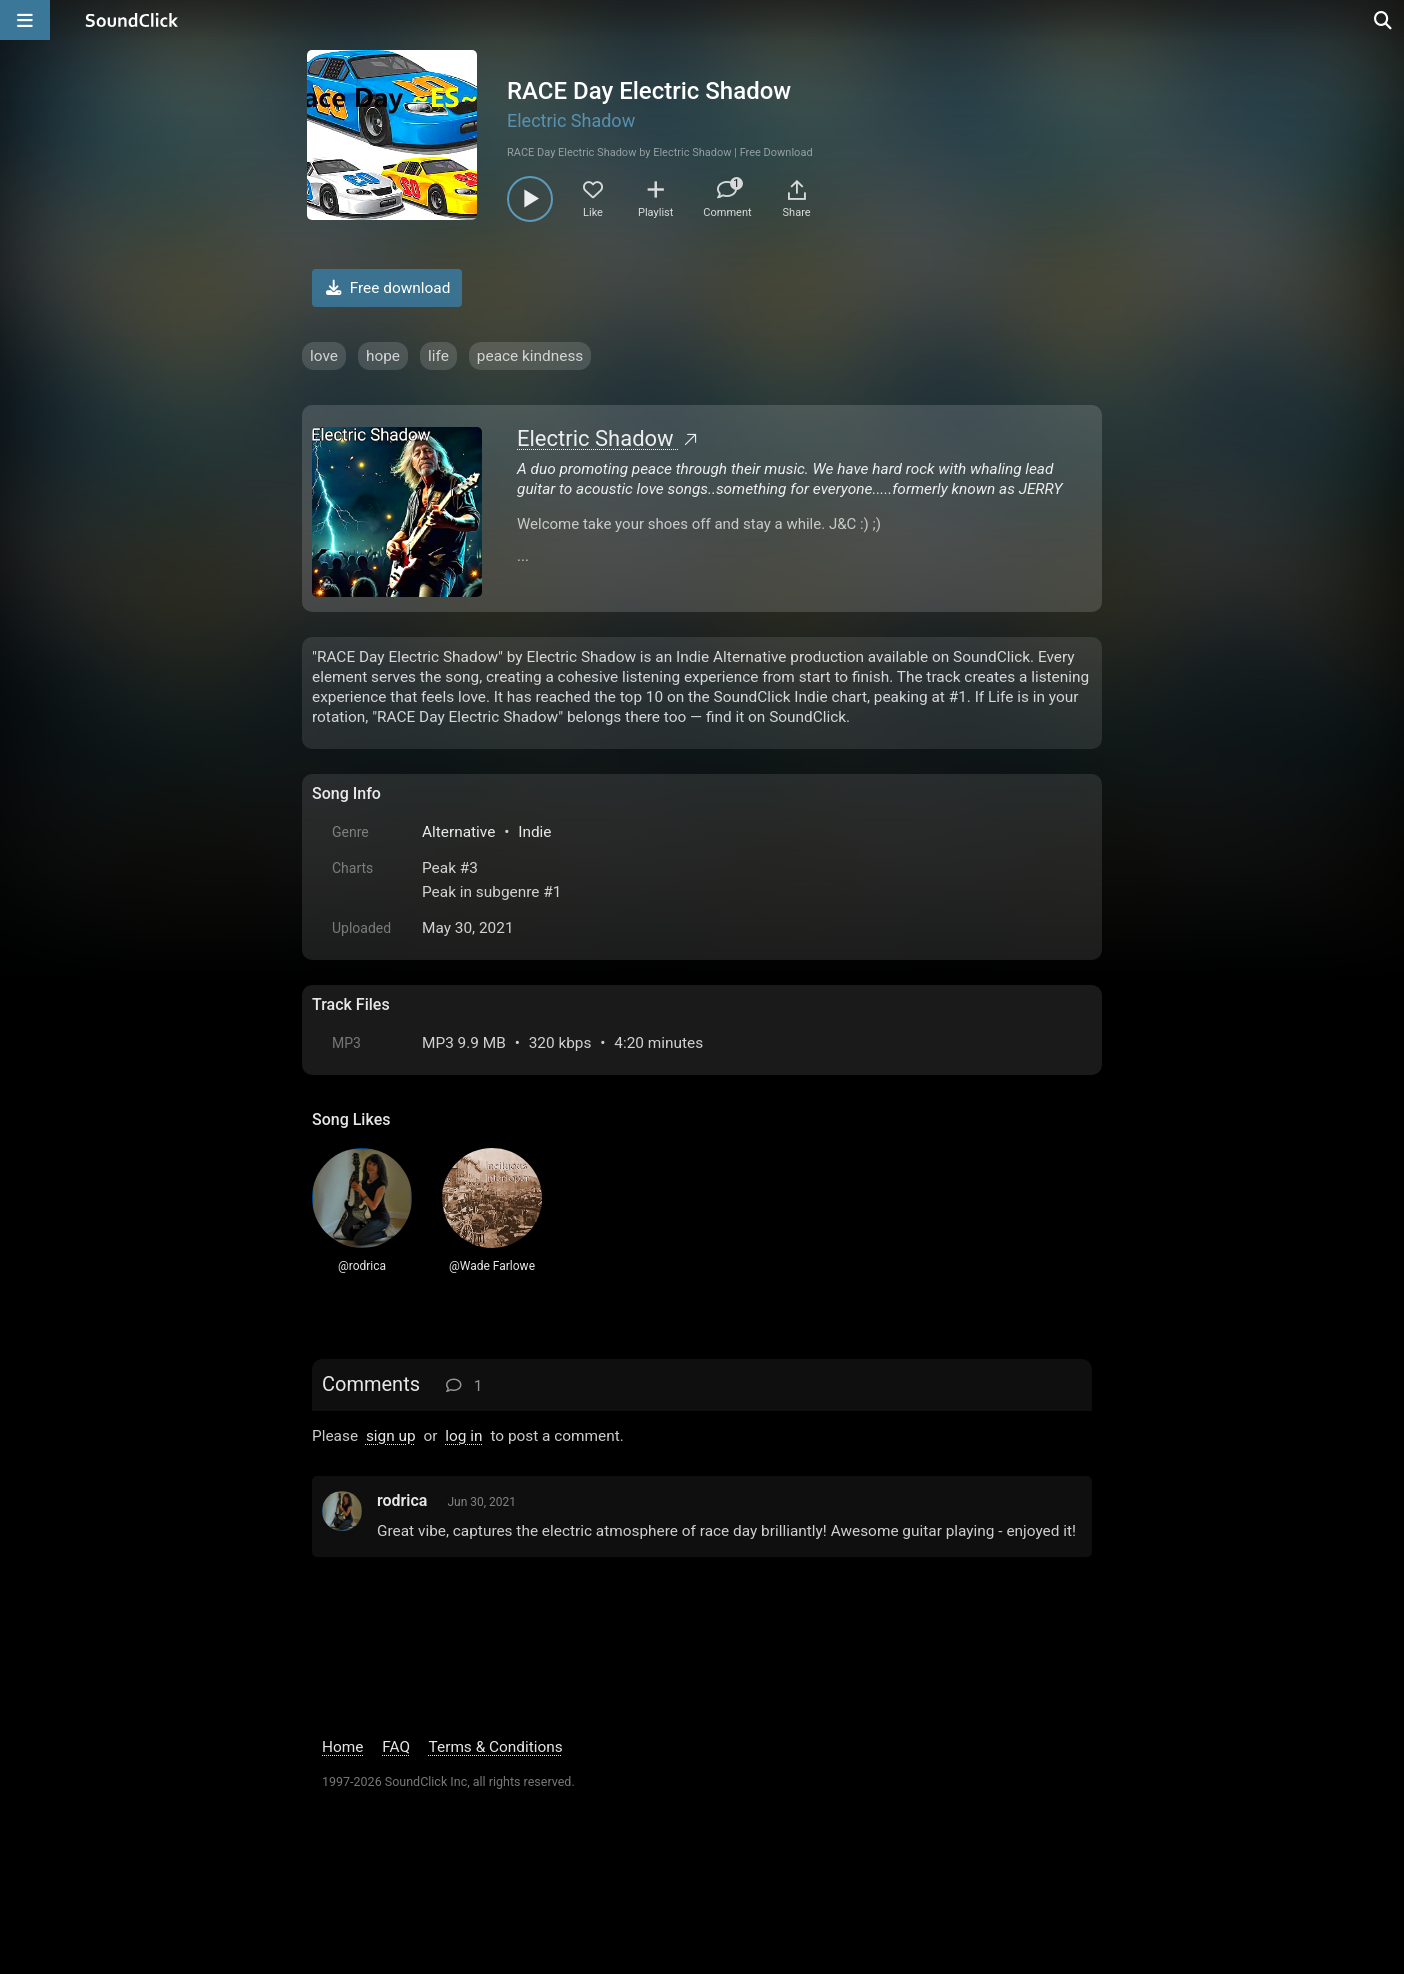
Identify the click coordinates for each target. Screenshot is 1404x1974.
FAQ (396, 1747)
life (438, 356)
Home (342, 1747)
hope (383, 356)
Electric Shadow (571, 120)
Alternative (458, 832)
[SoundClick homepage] (132, 20)
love (324, 356)
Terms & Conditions (496, 1747)
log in (463, 1436)
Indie (534, 832)
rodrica (402, 1500)
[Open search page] (1384, 20)
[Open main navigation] (25, 20)
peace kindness (530, 356)
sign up (391, 1436)
